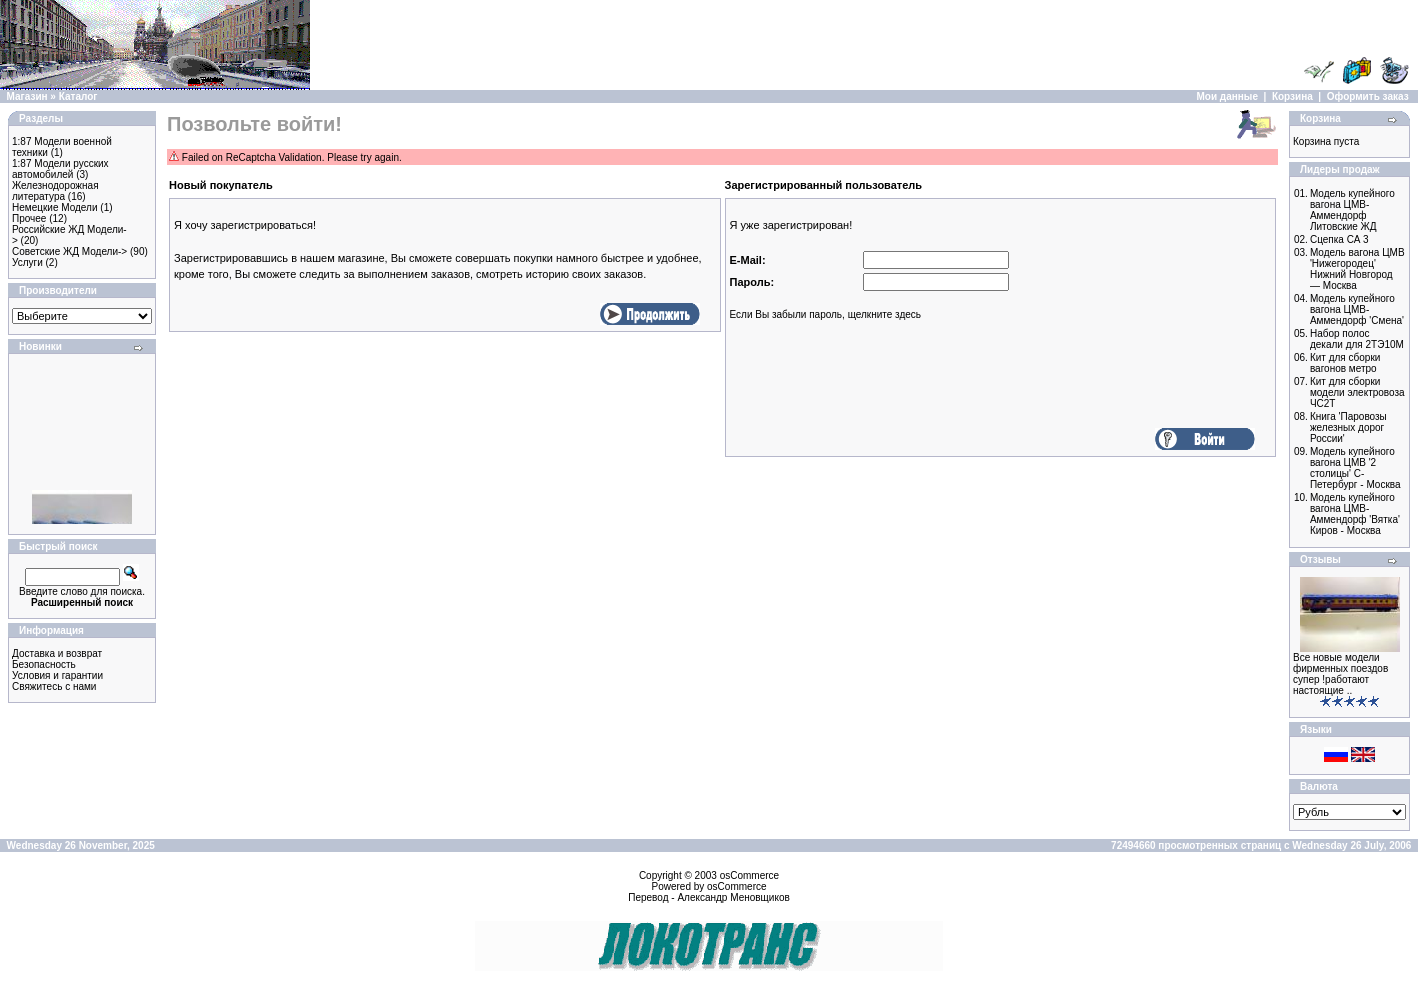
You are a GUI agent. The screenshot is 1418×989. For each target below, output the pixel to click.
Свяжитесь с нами (54, 686)
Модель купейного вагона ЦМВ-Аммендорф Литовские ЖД (1352, 210)
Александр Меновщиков (733, 897)
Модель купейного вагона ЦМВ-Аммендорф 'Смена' (1357, 309)
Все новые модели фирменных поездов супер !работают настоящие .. (1340, 674)
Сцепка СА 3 (1339, 239)
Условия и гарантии (57, 675)
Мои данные (1227, 96)
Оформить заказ (1368, 96)
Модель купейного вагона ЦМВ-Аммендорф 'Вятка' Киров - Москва (1355, 514)
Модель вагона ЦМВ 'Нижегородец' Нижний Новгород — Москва (1357, 269)
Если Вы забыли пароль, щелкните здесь (826, 314)
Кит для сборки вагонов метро (1345, 363)
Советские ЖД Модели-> (69, 251)
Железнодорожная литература (55, 191)
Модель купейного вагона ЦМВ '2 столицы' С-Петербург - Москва (1355, 468)
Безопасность (44, 664)
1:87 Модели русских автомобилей (60, 169)
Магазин (27, 96)
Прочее (29, 218)
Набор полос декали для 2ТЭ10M (1357, 339)
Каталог (78, 96)
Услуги (27, 262)
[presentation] (882, 387)
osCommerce (749, 875)
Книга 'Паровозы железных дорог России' (1348, 427)
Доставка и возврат (57, 653)
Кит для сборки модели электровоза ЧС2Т (1357, 392)
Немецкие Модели (55, 207)
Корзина (1292, 96)
